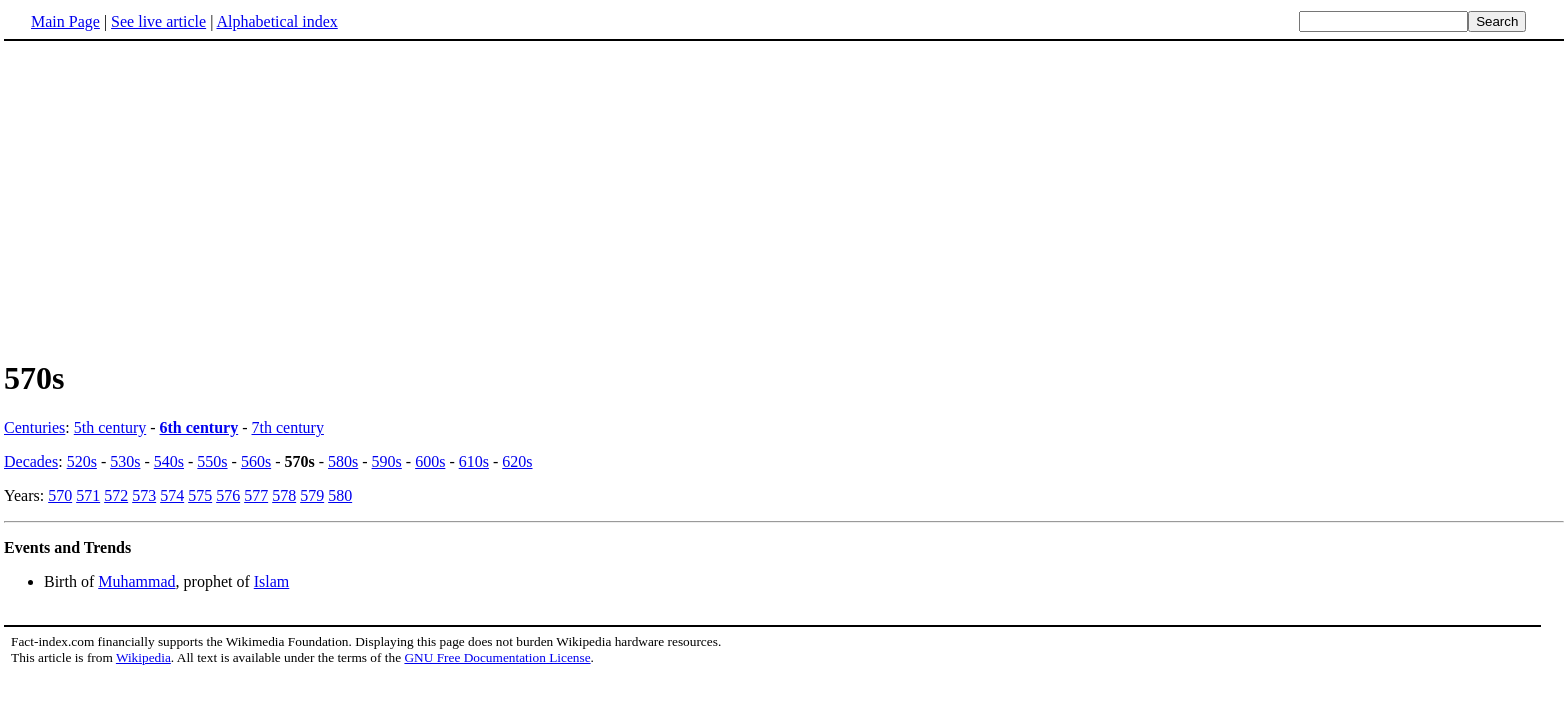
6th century (199, 427)
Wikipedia (143, 657)
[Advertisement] (172, 199)
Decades (31, 461)
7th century (288, 427)
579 (312, 495)
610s (474, 461)
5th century (110, 427)
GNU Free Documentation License (497, 657)
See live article (158, 21)
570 (60, 495)
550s (212, 461)
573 (144, 495)
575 (200, 495)
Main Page (65, 21)
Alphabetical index (276, 21)
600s (430, 461)
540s (169, 461)
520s (82, 461)
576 (228, 495)
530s (125, 461)
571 (88, 495)
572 (116, 495)
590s (387, 461)
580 (340, 495)
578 (284, 495)
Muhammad (136, 581)
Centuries (34, 427)
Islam (272, 581)
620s (517, 461)
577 (256, 495)
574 (172, 495)
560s (256, 461)
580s (343, 461)
